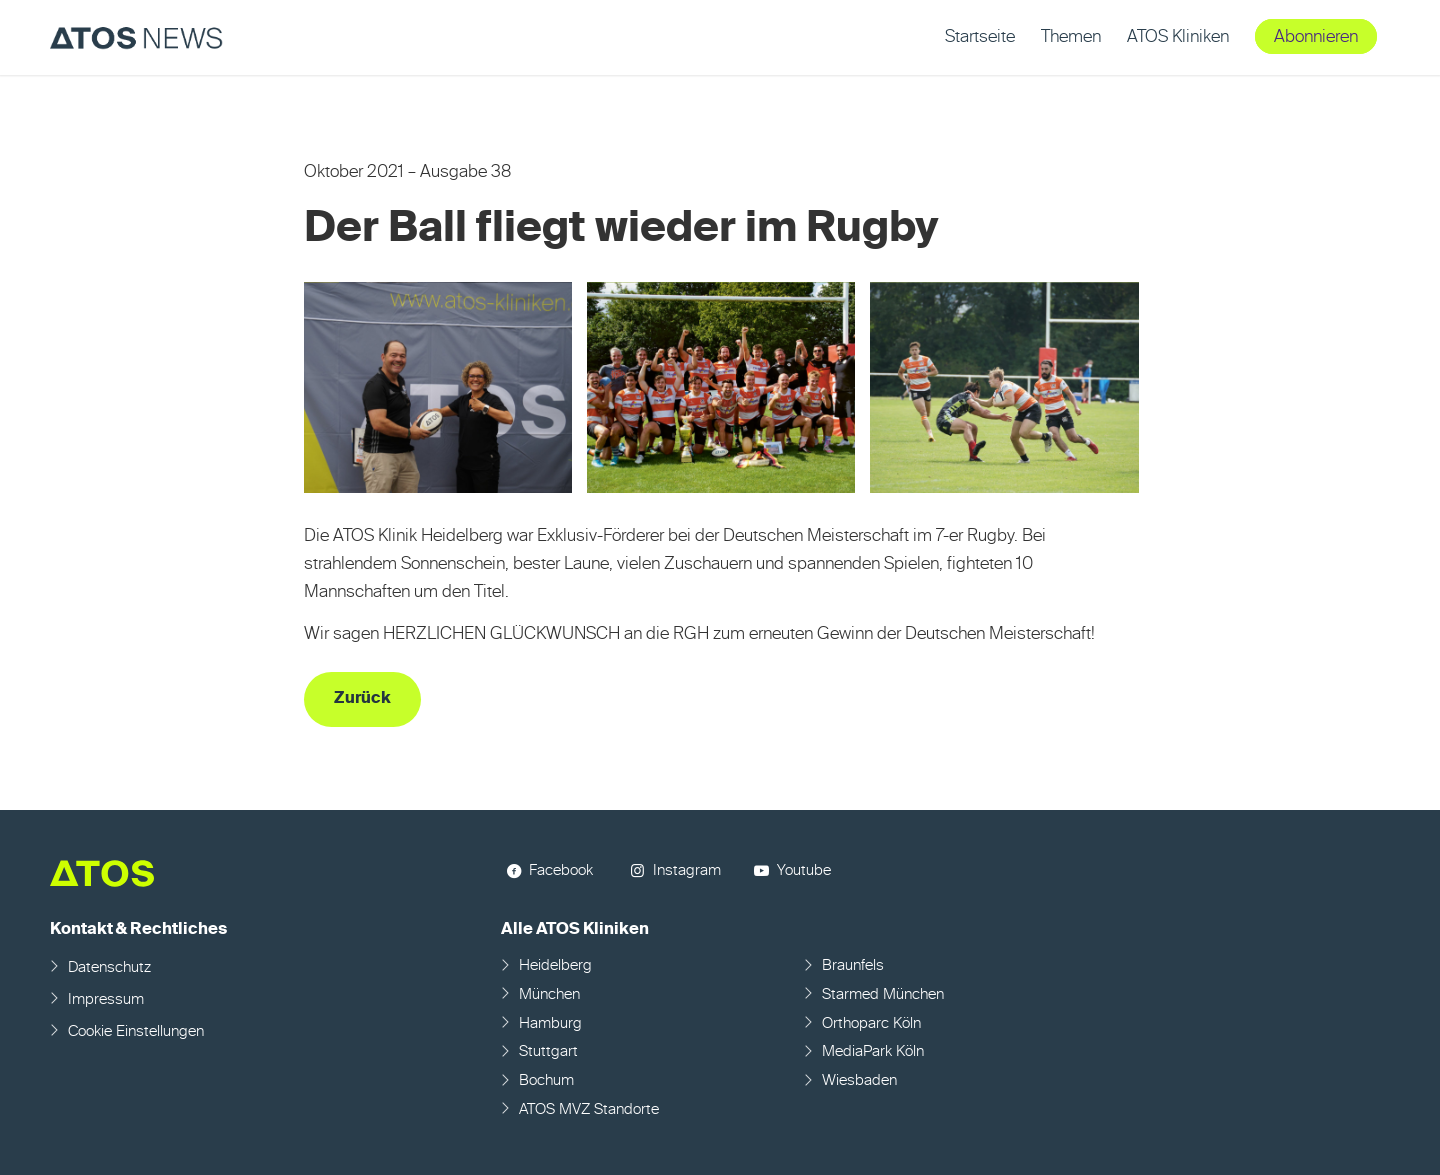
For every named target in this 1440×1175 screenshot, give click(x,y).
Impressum (106, 999)
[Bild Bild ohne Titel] (446, 395)
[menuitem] (980, 37)
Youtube (804, 870)
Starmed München (883, 994)
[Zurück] (362, 699)
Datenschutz (109, 967)
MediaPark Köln (873, 1051)
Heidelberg (555, 965)
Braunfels (853, 965)
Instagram (687, 870)
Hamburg (550, 1023)
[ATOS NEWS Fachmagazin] (136, 37)
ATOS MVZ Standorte (589, 1109)
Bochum (546, 1080)
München (549, 994)
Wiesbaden (859, 1080)
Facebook (561, 870)
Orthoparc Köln (871, 1023)
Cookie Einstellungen (136, 1031)
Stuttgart (548, 1051)
